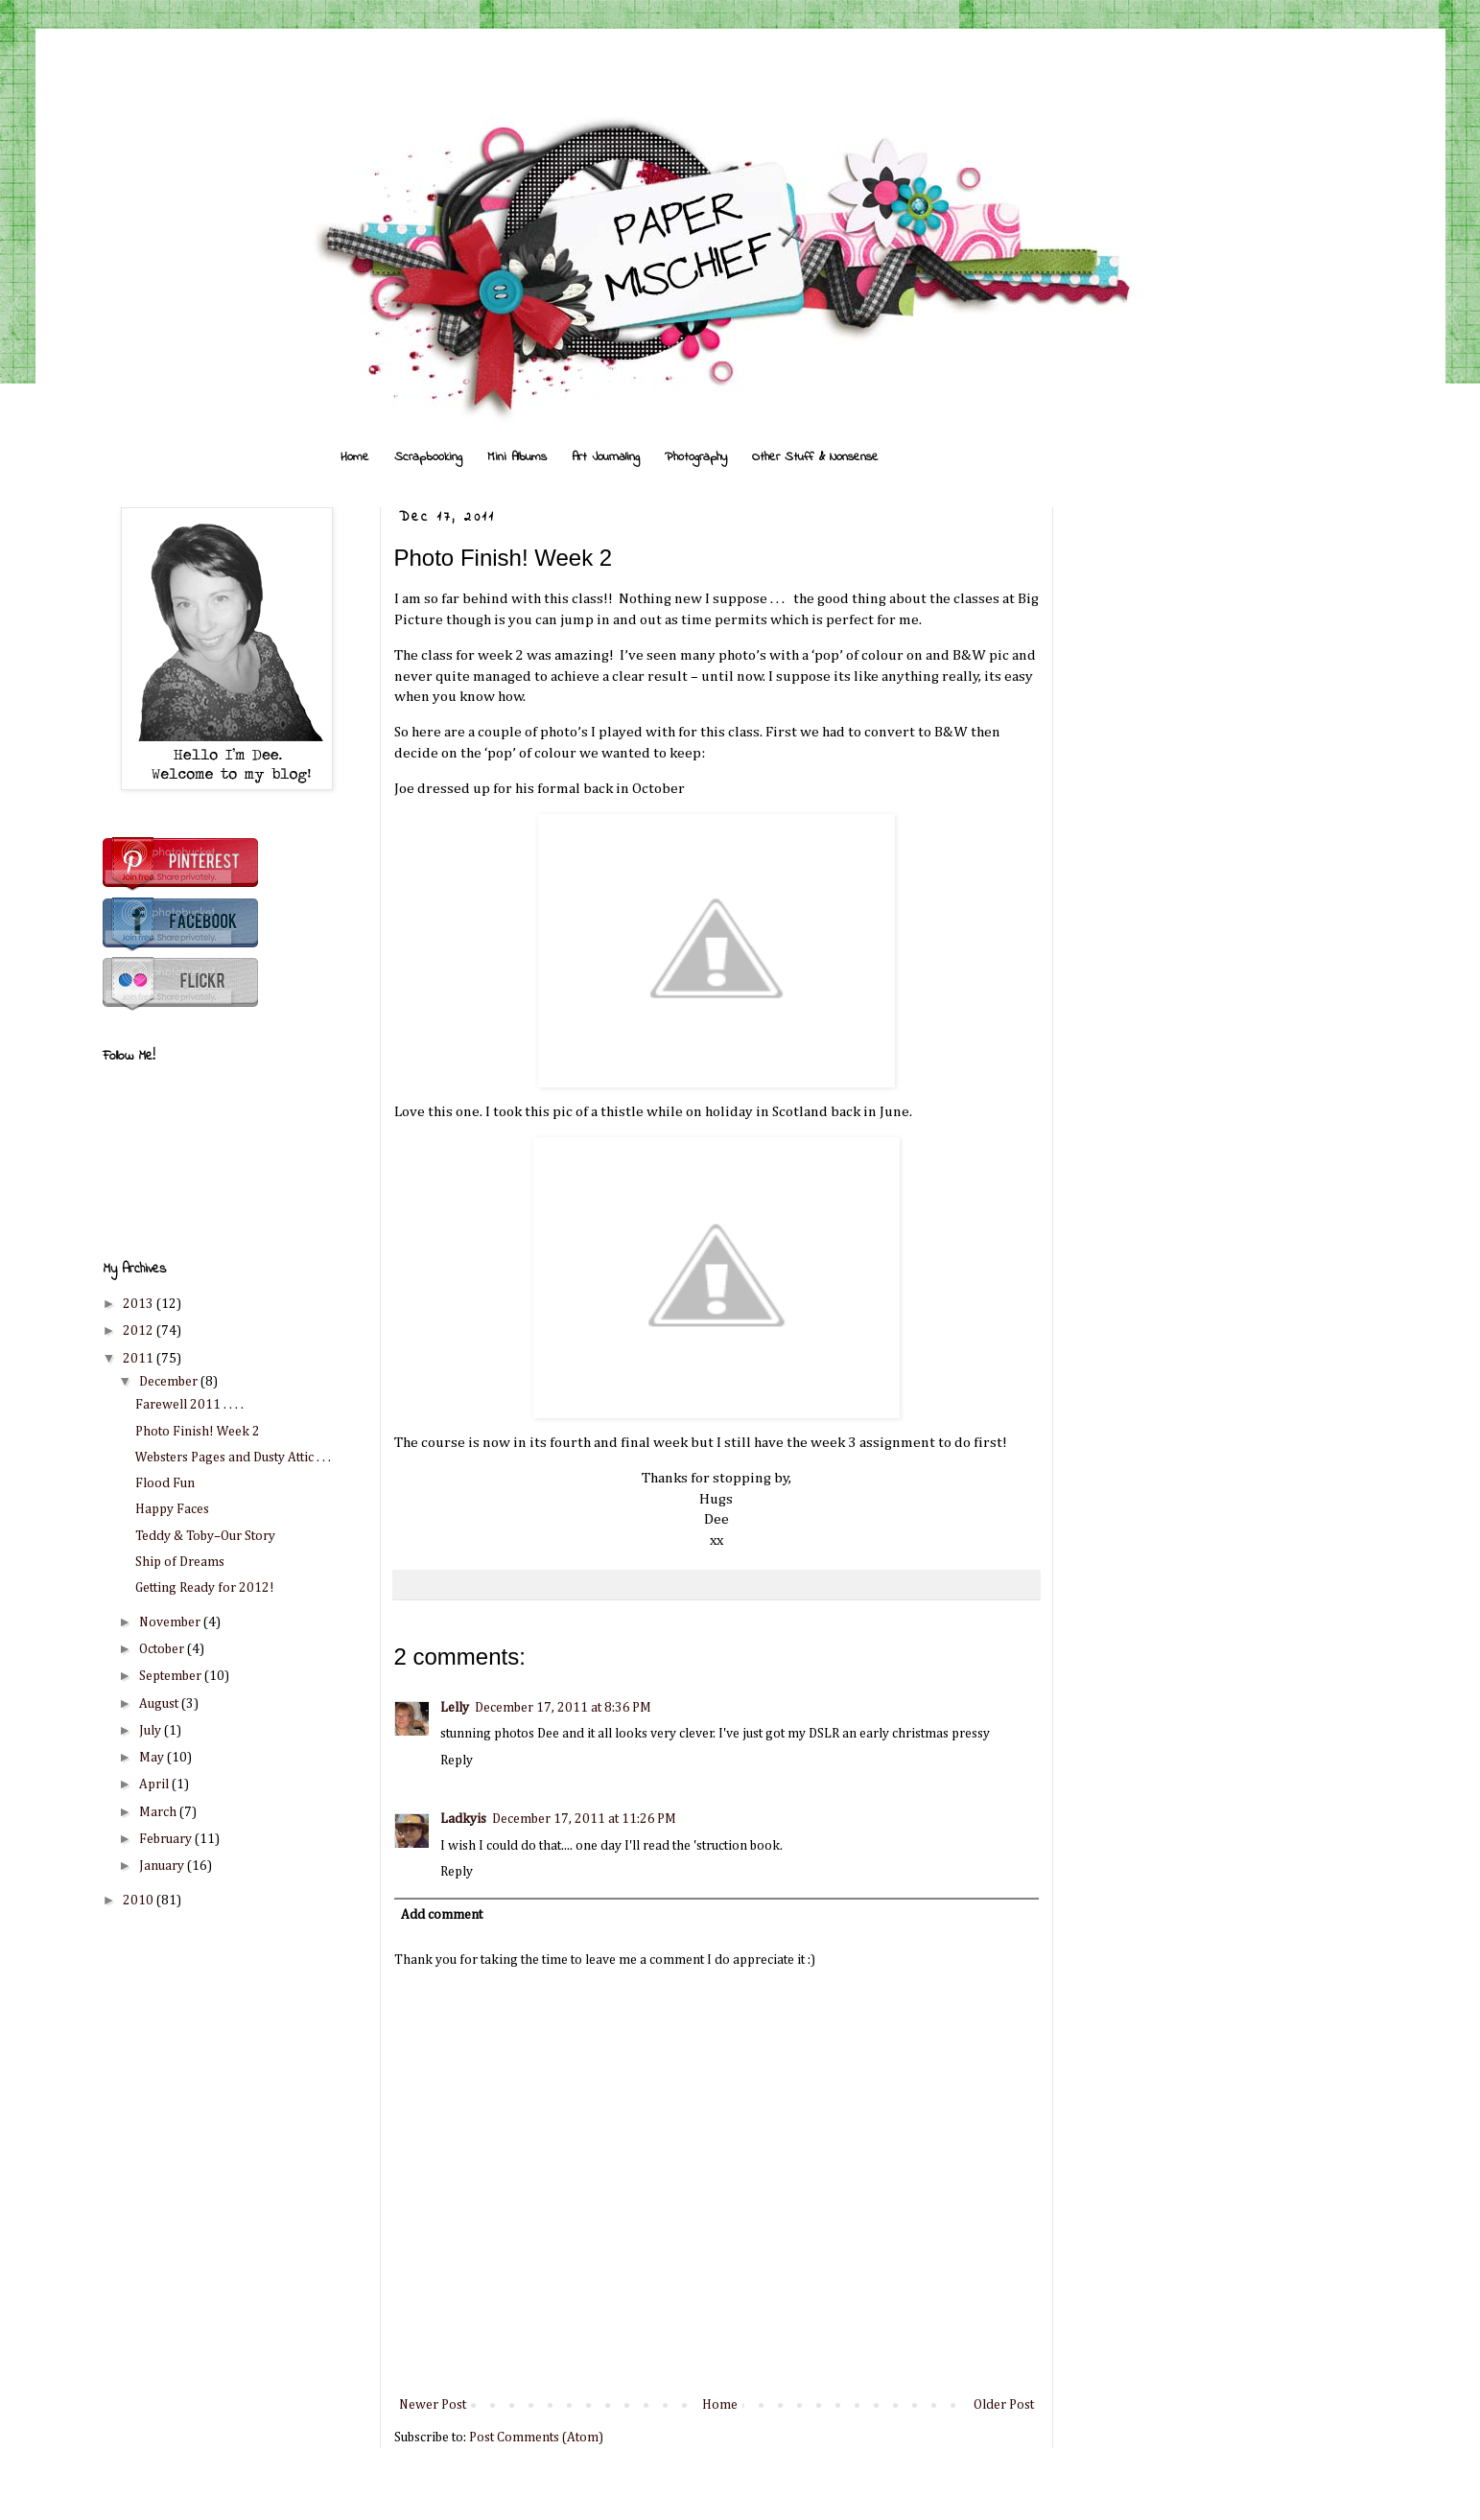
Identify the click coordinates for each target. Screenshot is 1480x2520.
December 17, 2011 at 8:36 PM (563, 1708)
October (163, 1649)
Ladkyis (463, 1819)
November (171, 1622)
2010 (139, 1900)
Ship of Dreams (179, 1562)
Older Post (1004, 2405)
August (160, 1704)
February (167, 1839)
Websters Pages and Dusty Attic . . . (233, 1457)
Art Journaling (606, 457)
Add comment (441, 1915)
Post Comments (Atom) (536, 2437)
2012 (139, 1331)
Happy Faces (172, 1509)
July (151, 1731)
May (153, 1757)
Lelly (454, 1708)
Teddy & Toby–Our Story (205, 1536)
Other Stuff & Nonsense (815, 457)
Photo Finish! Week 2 (197, 1431)
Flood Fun (165, 1483)
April (155, 1784)
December (169, 1381)
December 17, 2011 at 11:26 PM (584, 1819)
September (171, 1676)
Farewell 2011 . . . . (189, 1405)
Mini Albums (517, 457)
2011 (139, 1358)
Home (355, 457)
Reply (456, 1760)
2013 (139, 1304)
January (163, 1866)
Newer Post (432, 2405)
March (159, 1812)
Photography (696, 457)
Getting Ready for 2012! (204, 1588)
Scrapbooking (428, 457)
